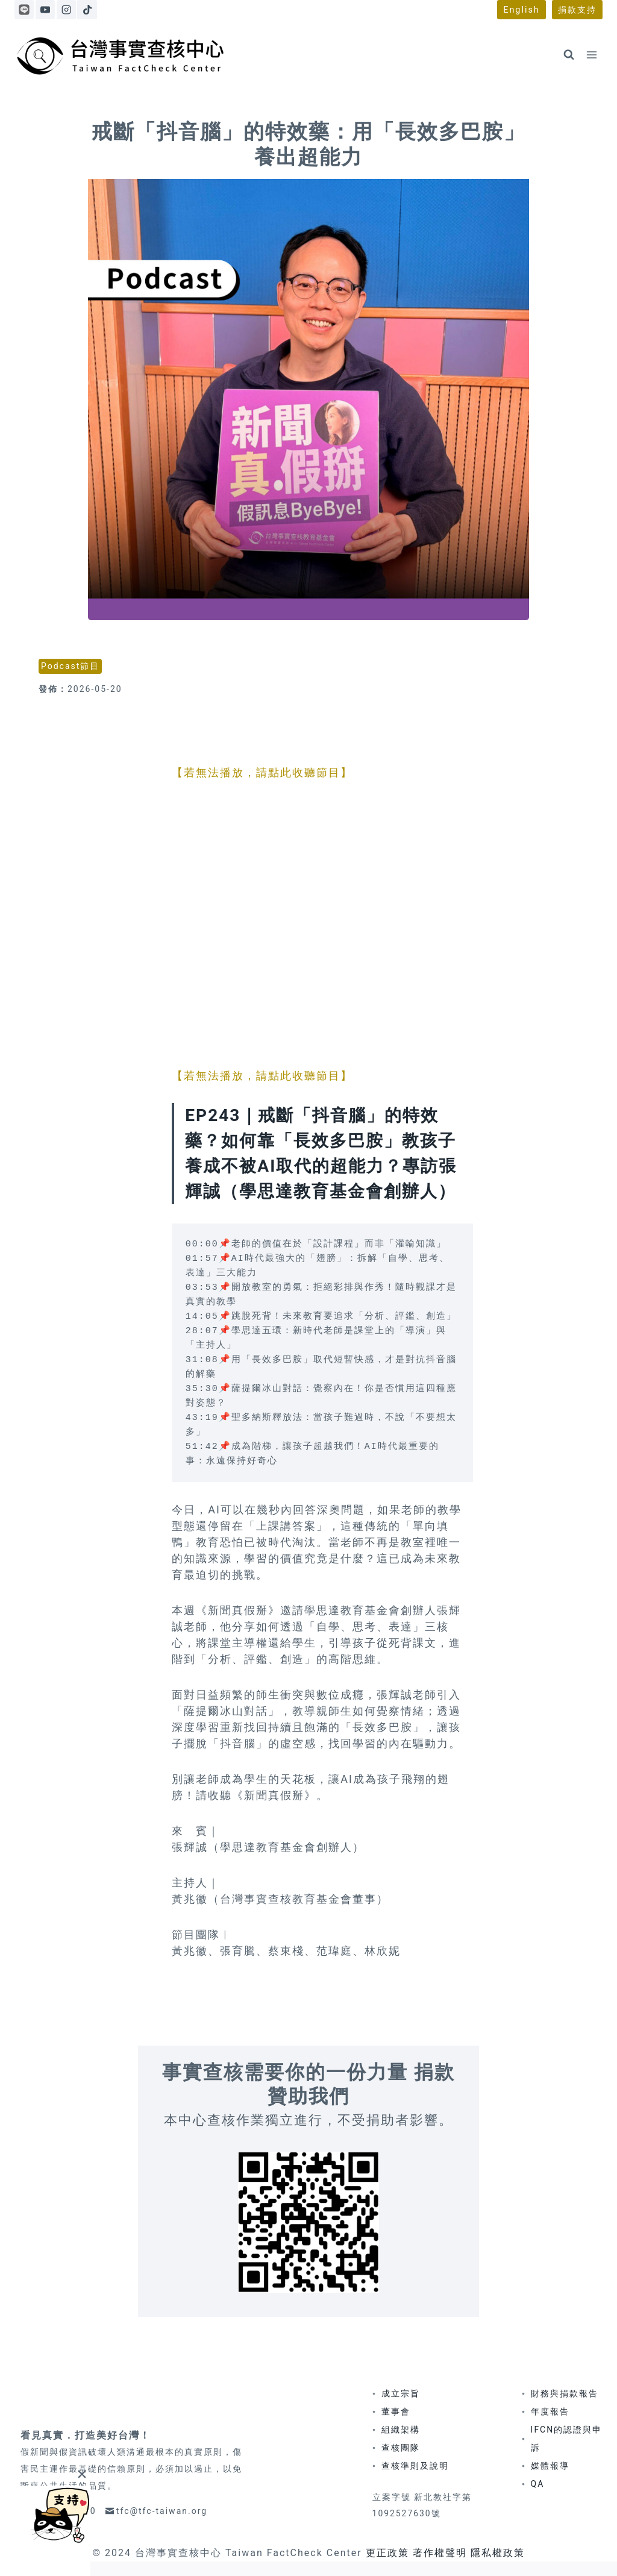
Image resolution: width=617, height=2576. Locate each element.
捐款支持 (577, 10)
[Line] (24, 9)
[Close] (81, 2474)
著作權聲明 (440, 2553)
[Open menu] (591, 54)
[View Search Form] (568, 54)
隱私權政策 (498, 2553)
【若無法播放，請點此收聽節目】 (262, 772)
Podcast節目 (70, 666)
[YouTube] (45, 9)
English (521, 10)
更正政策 (387, 2553)
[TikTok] (86, 9)
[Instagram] (66, 9)
